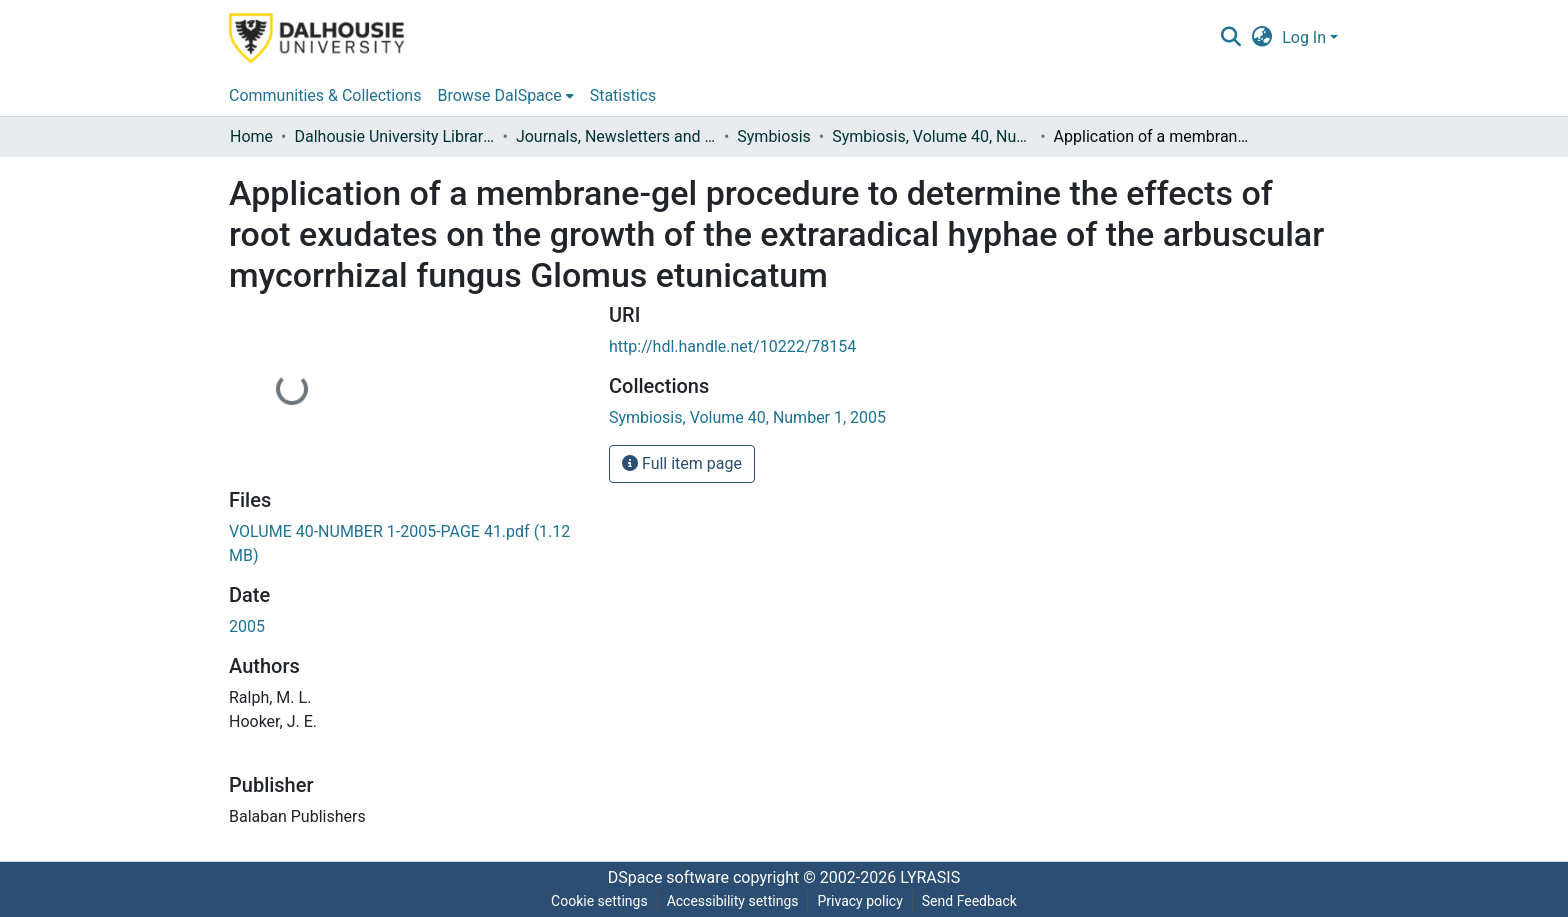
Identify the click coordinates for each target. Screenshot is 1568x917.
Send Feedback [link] (969, 901)
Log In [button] (1306, 37)
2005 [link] (247, 626)
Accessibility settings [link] (733, 901)
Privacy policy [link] (859, 901)
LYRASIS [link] (930, 877)
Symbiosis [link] (774, 136)
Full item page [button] (682, 463)
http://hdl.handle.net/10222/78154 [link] (732, 346)
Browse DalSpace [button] (499, 95)
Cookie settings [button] (599, 901)
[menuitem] (505, 96)
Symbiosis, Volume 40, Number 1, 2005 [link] (932, 136)
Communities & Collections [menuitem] (325, 95)
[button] (1230, 38)
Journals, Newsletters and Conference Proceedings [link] (616, 136)
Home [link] (251, 136)
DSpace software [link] (668, 877)
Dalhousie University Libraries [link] (394, 136)
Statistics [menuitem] (623, 95)
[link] (747, 417)
